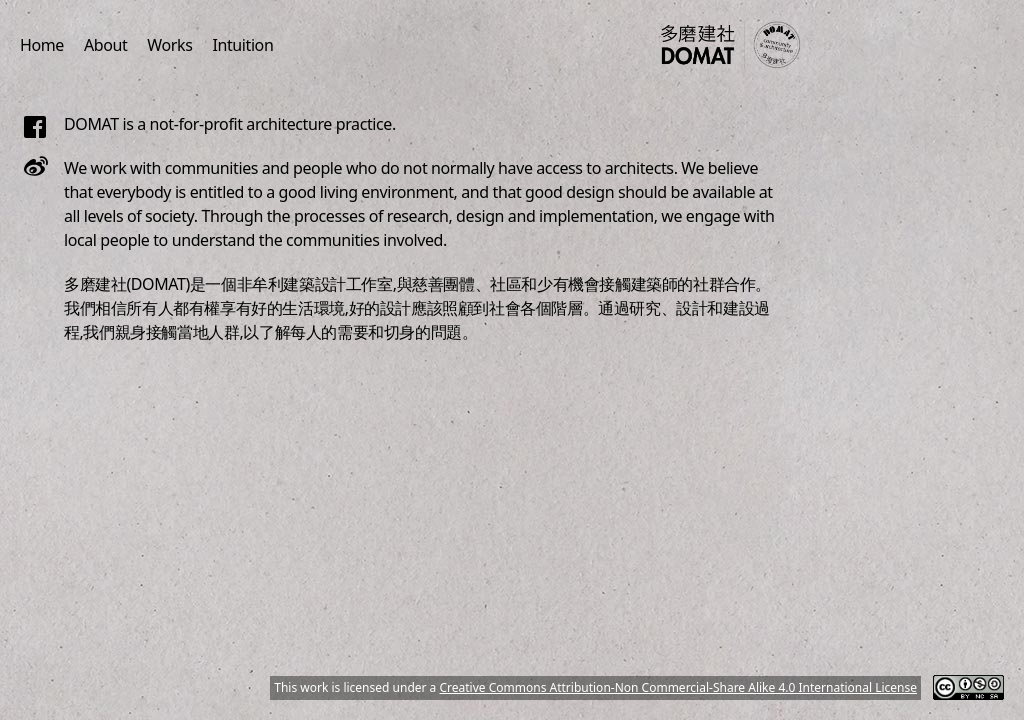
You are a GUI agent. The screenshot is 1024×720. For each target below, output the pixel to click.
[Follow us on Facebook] (36, 127)
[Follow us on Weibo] (36, 166)
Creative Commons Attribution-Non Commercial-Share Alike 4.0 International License (678, 687)
